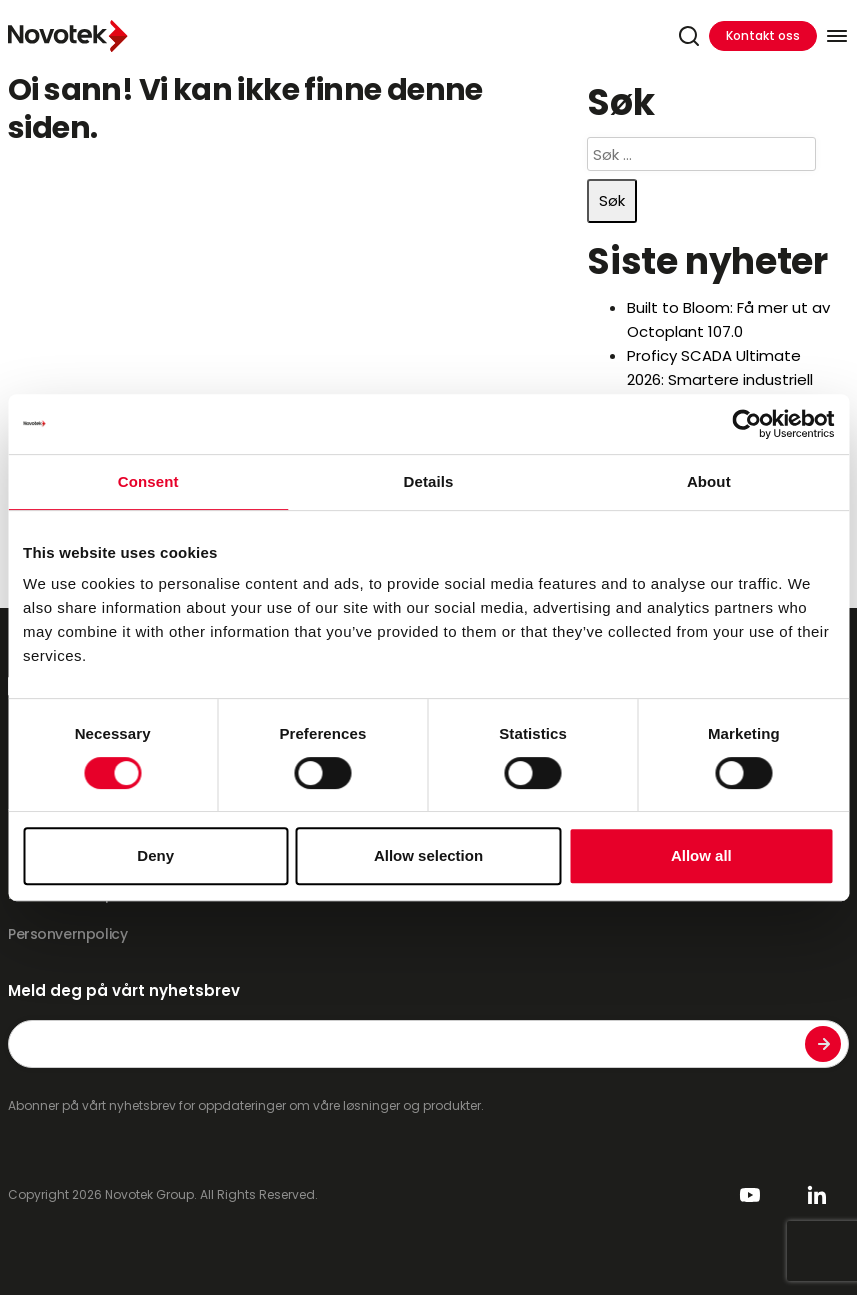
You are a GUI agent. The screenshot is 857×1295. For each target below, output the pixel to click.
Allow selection (428, 855)
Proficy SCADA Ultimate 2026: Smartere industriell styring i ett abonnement (721, 379)
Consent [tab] (148, 481)
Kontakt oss (763, 35)
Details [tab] (429, 481)
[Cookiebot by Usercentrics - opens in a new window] (746, 424)
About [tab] (709, 481)
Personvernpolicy (67, 934)
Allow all (701, 855)
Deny (155, 855)
